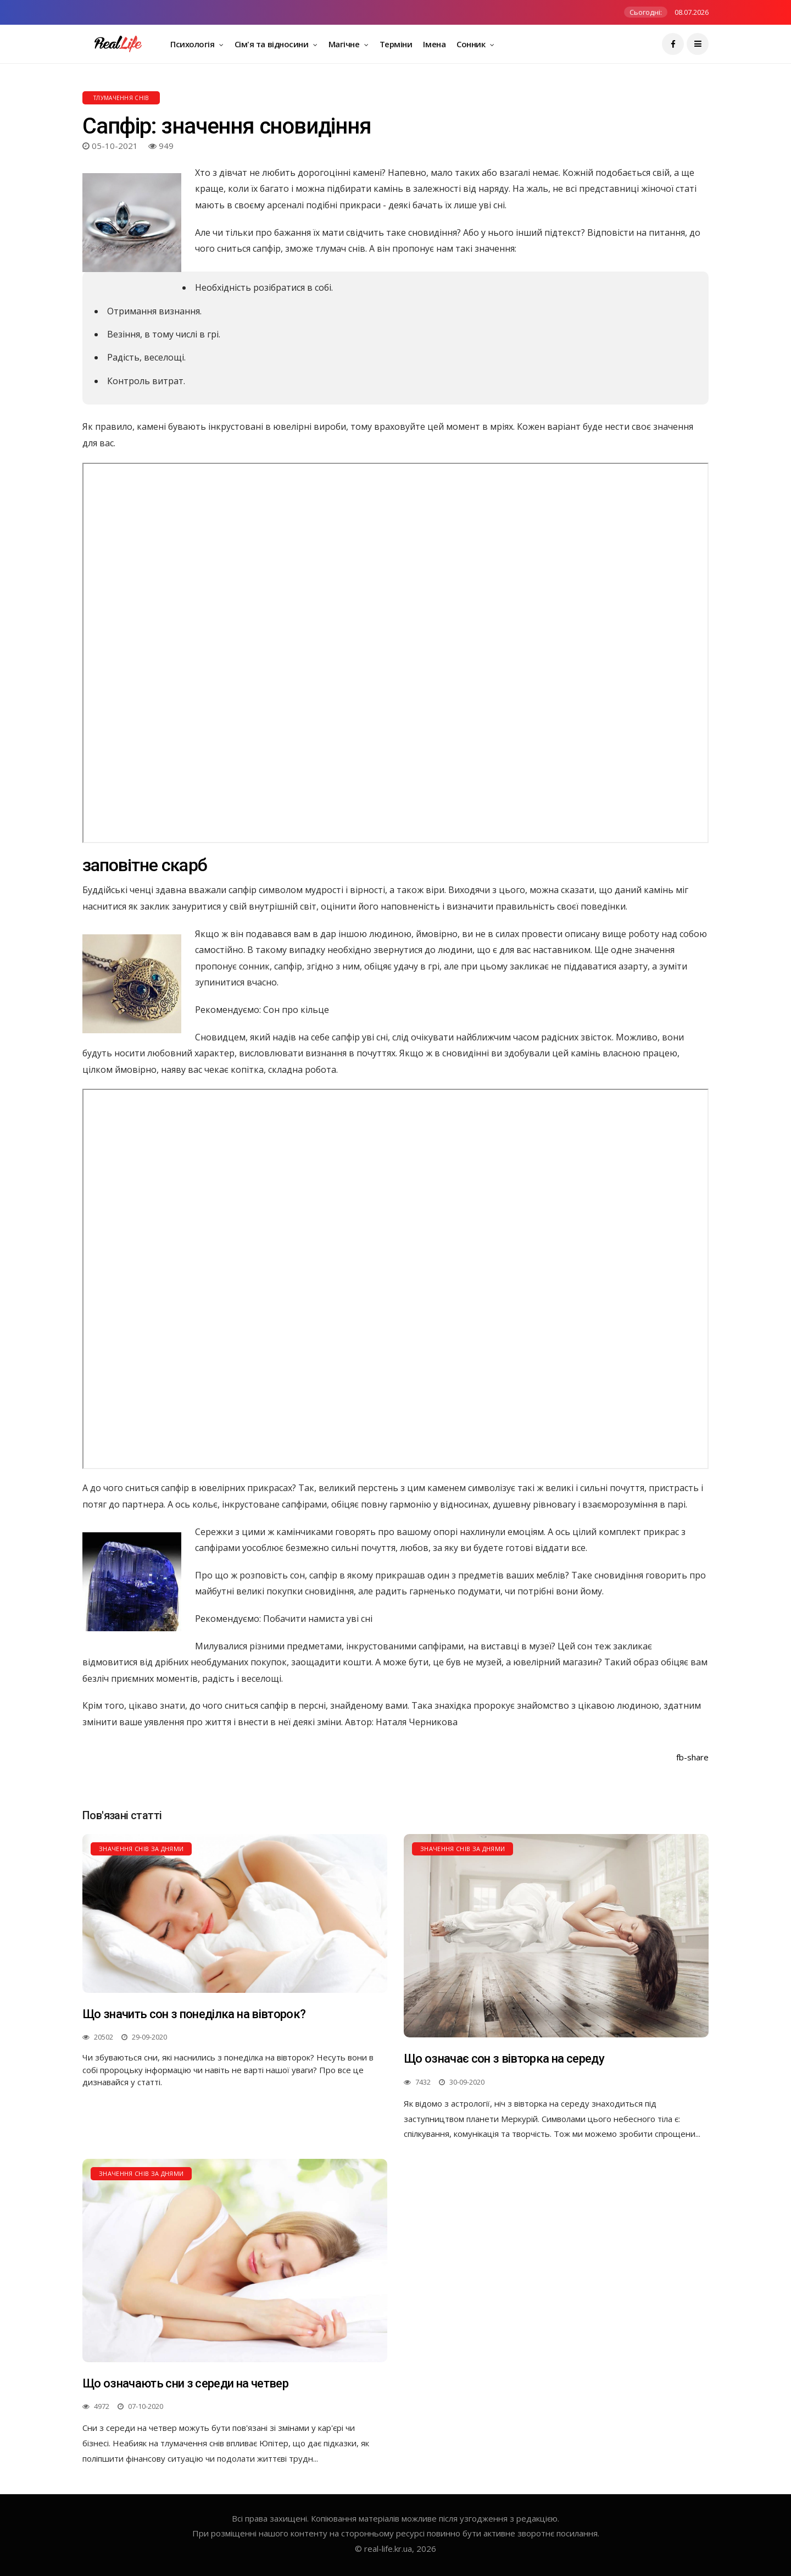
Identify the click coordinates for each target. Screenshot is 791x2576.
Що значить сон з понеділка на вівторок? (193, 2014)
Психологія (193, 43)
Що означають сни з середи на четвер (185, 2383)
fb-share (692, 1757)
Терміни (396, 43)
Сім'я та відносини (272, 43)
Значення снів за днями (141, 1848)
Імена (434, 43)
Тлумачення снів (121, 98)
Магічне (344, 43)
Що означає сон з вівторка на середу (504, 2058)
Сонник (471, 43)
